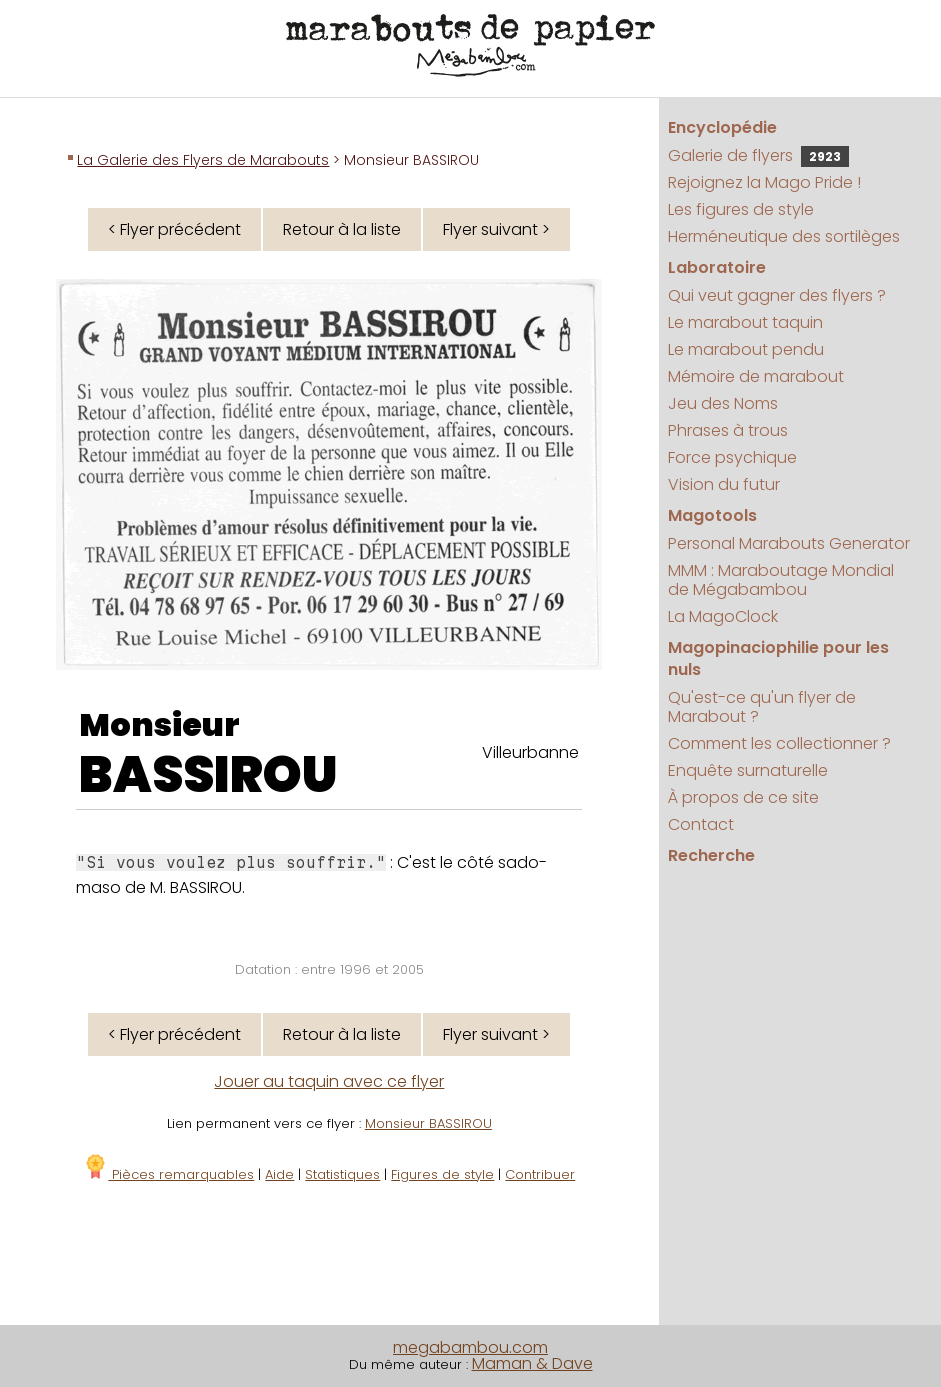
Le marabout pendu (746, 349)
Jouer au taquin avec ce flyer (329, 1081)
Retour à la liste (342, 229)
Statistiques (342, 1174)
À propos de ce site (743, 797)
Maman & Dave (532, 1363)
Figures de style (442, 1174)
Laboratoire (717, 267)
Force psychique (732, 457)
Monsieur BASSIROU (428, 1123)
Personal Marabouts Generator (789, 543)
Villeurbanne (530, 752)
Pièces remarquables (168, 1174)
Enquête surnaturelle (748, 770)
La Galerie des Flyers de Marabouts (203, 160)
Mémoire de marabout (756, 376)
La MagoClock (723, 616)
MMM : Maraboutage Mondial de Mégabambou (781, 580)
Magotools (712, 515)
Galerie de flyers (758, 155)
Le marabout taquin (745, 322)
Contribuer (540, 1174)
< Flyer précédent (174, 229)
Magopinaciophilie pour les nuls (778, 658)
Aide (279, 1174)
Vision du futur (724, 484)
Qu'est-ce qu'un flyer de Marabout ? (762, 707)
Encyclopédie (722, 127)
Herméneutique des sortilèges (784, 236)
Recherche (711, 855)
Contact (701, 824)
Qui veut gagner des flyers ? (777, 295)
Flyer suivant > (496, 229)
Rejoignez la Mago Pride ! (764, 182)
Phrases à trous (728, 430)
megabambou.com (470, 1347)
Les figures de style (741, 209)
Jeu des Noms (723, 403)
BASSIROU (208, 775)
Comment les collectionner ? (779, 743)
